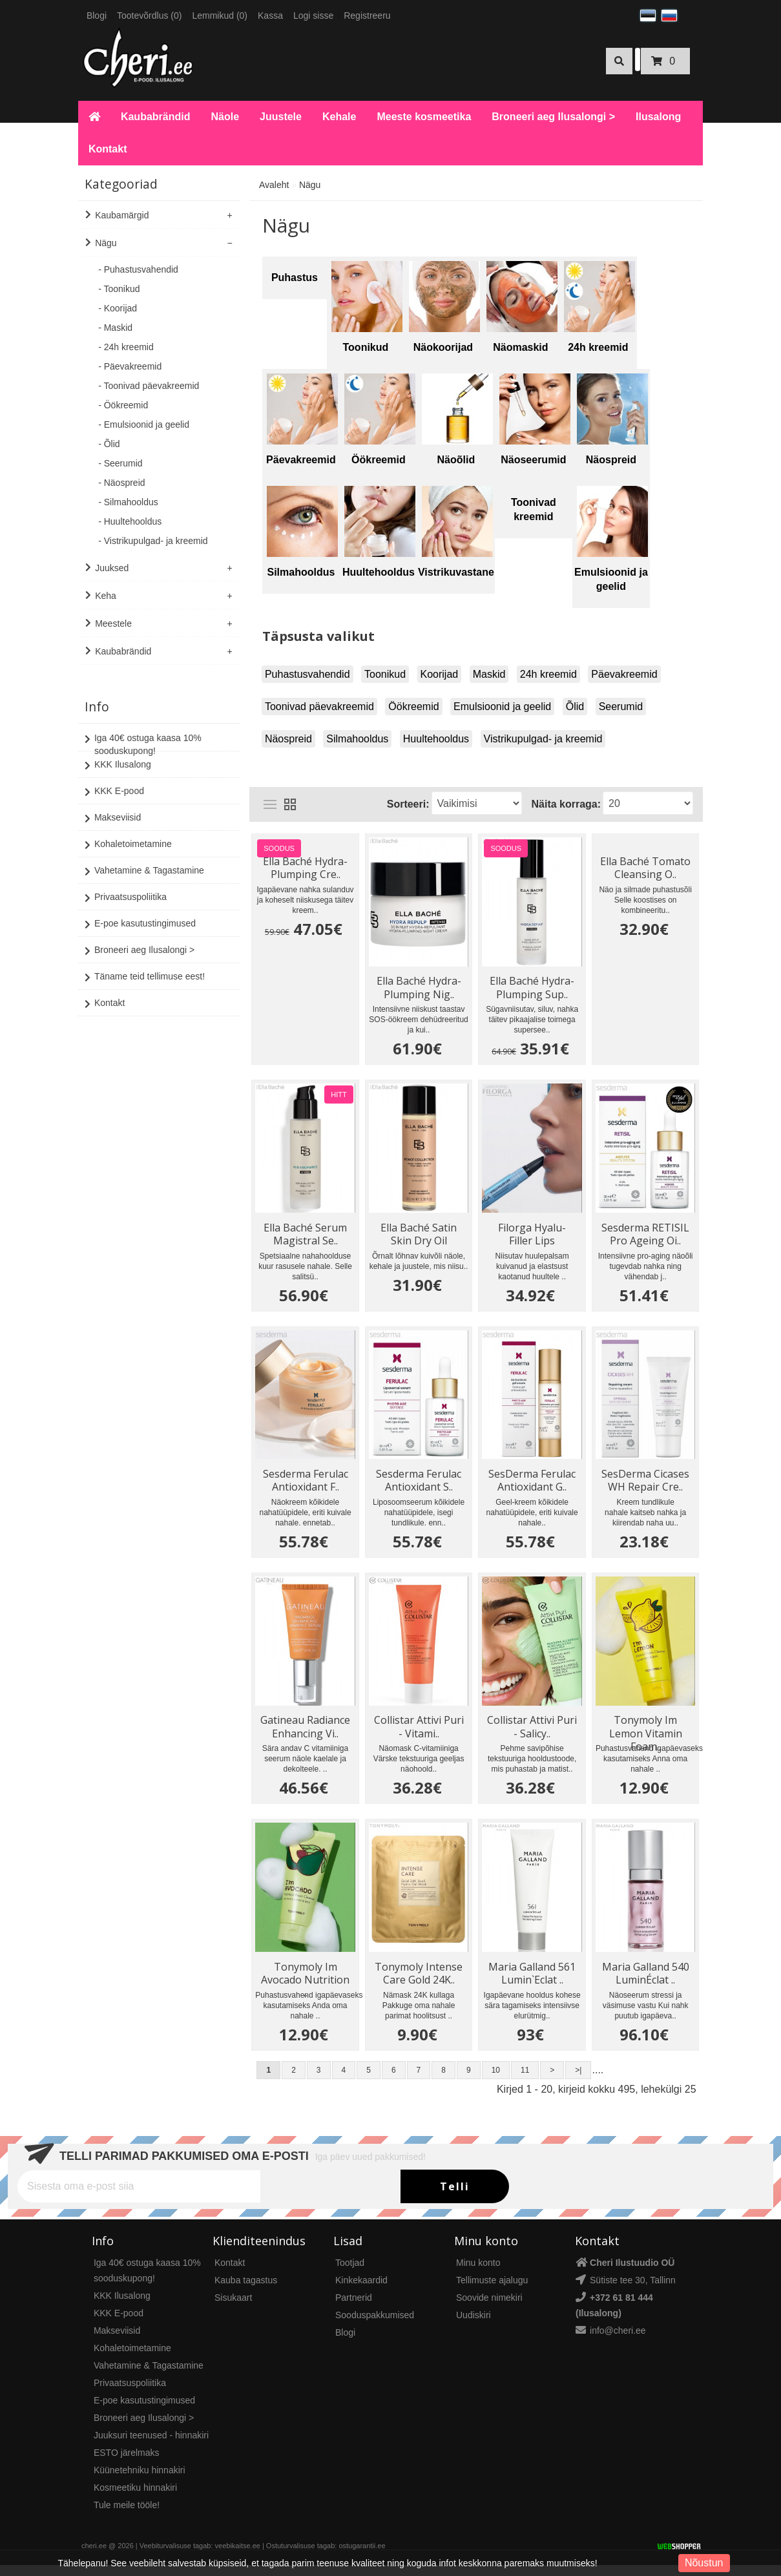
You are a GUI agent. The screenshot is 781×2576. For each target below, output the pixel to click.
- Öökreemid (123, 405)
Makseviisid (113, 805)
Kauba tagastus (245, 2291)
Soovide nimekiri (489, 2308)
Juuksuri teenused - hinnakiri (151, 2446)
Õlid (575, 706)
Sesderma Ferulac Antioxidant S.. (419, 1483)
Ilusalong (658, 116)
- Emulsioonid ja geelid (143, 424)
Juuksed (112, 568)
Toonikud (385, 674)
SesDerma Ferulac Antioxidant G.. (532, 1483)
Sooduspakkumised (374, 2326)
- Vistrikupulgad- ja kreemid (152, 541)
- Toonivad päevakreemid (148, 386)
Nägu (105, 243)
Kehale (339, 116)
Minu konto (478, 2273)
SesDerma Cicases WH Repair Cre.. (646, 1483)
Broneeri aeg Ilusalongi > (553, 116)
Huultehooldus (436, 738)
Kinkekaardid (361, 2291)
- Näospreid (121, 482)
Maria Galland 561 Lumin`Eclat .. (532, 1981)
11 (525, 2081)
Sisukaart (233, 2308)
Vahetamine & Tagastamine (144, 858)
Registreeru (367, 15)
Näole (225, 116)
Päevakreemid (624, 674)
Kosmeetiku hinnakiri (135, 2498)
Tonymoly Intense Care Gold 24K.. (419, 1981)
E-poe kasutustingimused (140, 911)
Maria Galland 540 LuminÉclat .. (646, 1981)
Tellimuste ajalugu (492, 2291)
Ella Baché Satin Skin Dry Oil (419, 1235)
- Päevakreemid (129, 366)
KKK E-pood (114, 779)
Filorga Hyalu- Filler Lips (532, 1235)
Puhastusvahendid (307, 674)
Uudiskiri (473, 2326)
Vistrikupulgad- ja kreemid (543, 738)
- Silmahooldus (128, 502)
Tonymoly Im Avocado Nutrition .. (305, 1981)
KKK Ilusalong (118, 752)
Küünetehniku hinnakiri (139, 2481)
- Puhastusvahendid (138, 269)
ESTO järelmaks (127, 2463)
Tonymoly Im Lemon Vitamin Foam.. (646, 1732)
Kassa (270, 15)
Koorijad (440, 674)
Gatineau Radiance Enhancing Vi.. (306, 1732)
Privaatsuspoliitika (126, 885)
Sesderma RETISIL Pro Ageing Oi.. (646, 1235)
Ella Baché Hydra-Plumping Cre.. (306, 866)
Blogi (97, 15)
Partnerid (353, 2308)
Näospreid (288, 738)
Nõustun (704, 2562)
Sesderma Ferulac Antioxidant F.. (306, 1483)
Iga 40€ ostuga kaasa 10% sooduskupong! (143, 730)
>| (578, 2081)
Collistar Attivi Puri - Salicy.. (532, 1732)
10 (496, 2081)
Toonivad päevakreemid (319, 706)
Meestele (113, 623)
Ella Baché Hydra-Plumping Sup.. (532, 986)
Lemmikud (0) (219, 15)
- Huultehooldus (129, 521)
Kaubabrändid (156, 116)
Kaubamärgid (122, 215)
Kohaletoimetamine (128, 832)
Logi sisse (313, 15)
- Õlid (109, 444)
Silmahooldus (357, 738)
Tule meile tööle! (127, 2516)
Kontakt (108, 148)
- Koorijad (117, 308)
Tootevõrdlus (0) (149, 15)
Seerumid (621, 706)
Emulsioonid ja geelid (502, 706)
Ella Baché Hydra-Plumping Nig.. (419, 986)
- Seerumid (120, 463)
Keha (105, 596)
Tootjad (349, 2273)
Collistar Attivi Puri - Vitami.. (419, 1732)
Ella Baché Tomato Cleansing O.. (646, 866)
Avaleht (274, 185)
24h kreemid (548, 674)
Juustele (281, 116)
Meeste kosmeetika (424, 116)
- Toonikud (119, 289)
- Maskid (115, 327)
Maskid (489, 674)
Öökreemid (413, 706)
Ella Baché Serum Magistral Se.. (306, 1235)
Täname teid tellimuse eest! (145, 964)
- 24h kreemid (126, 347)
